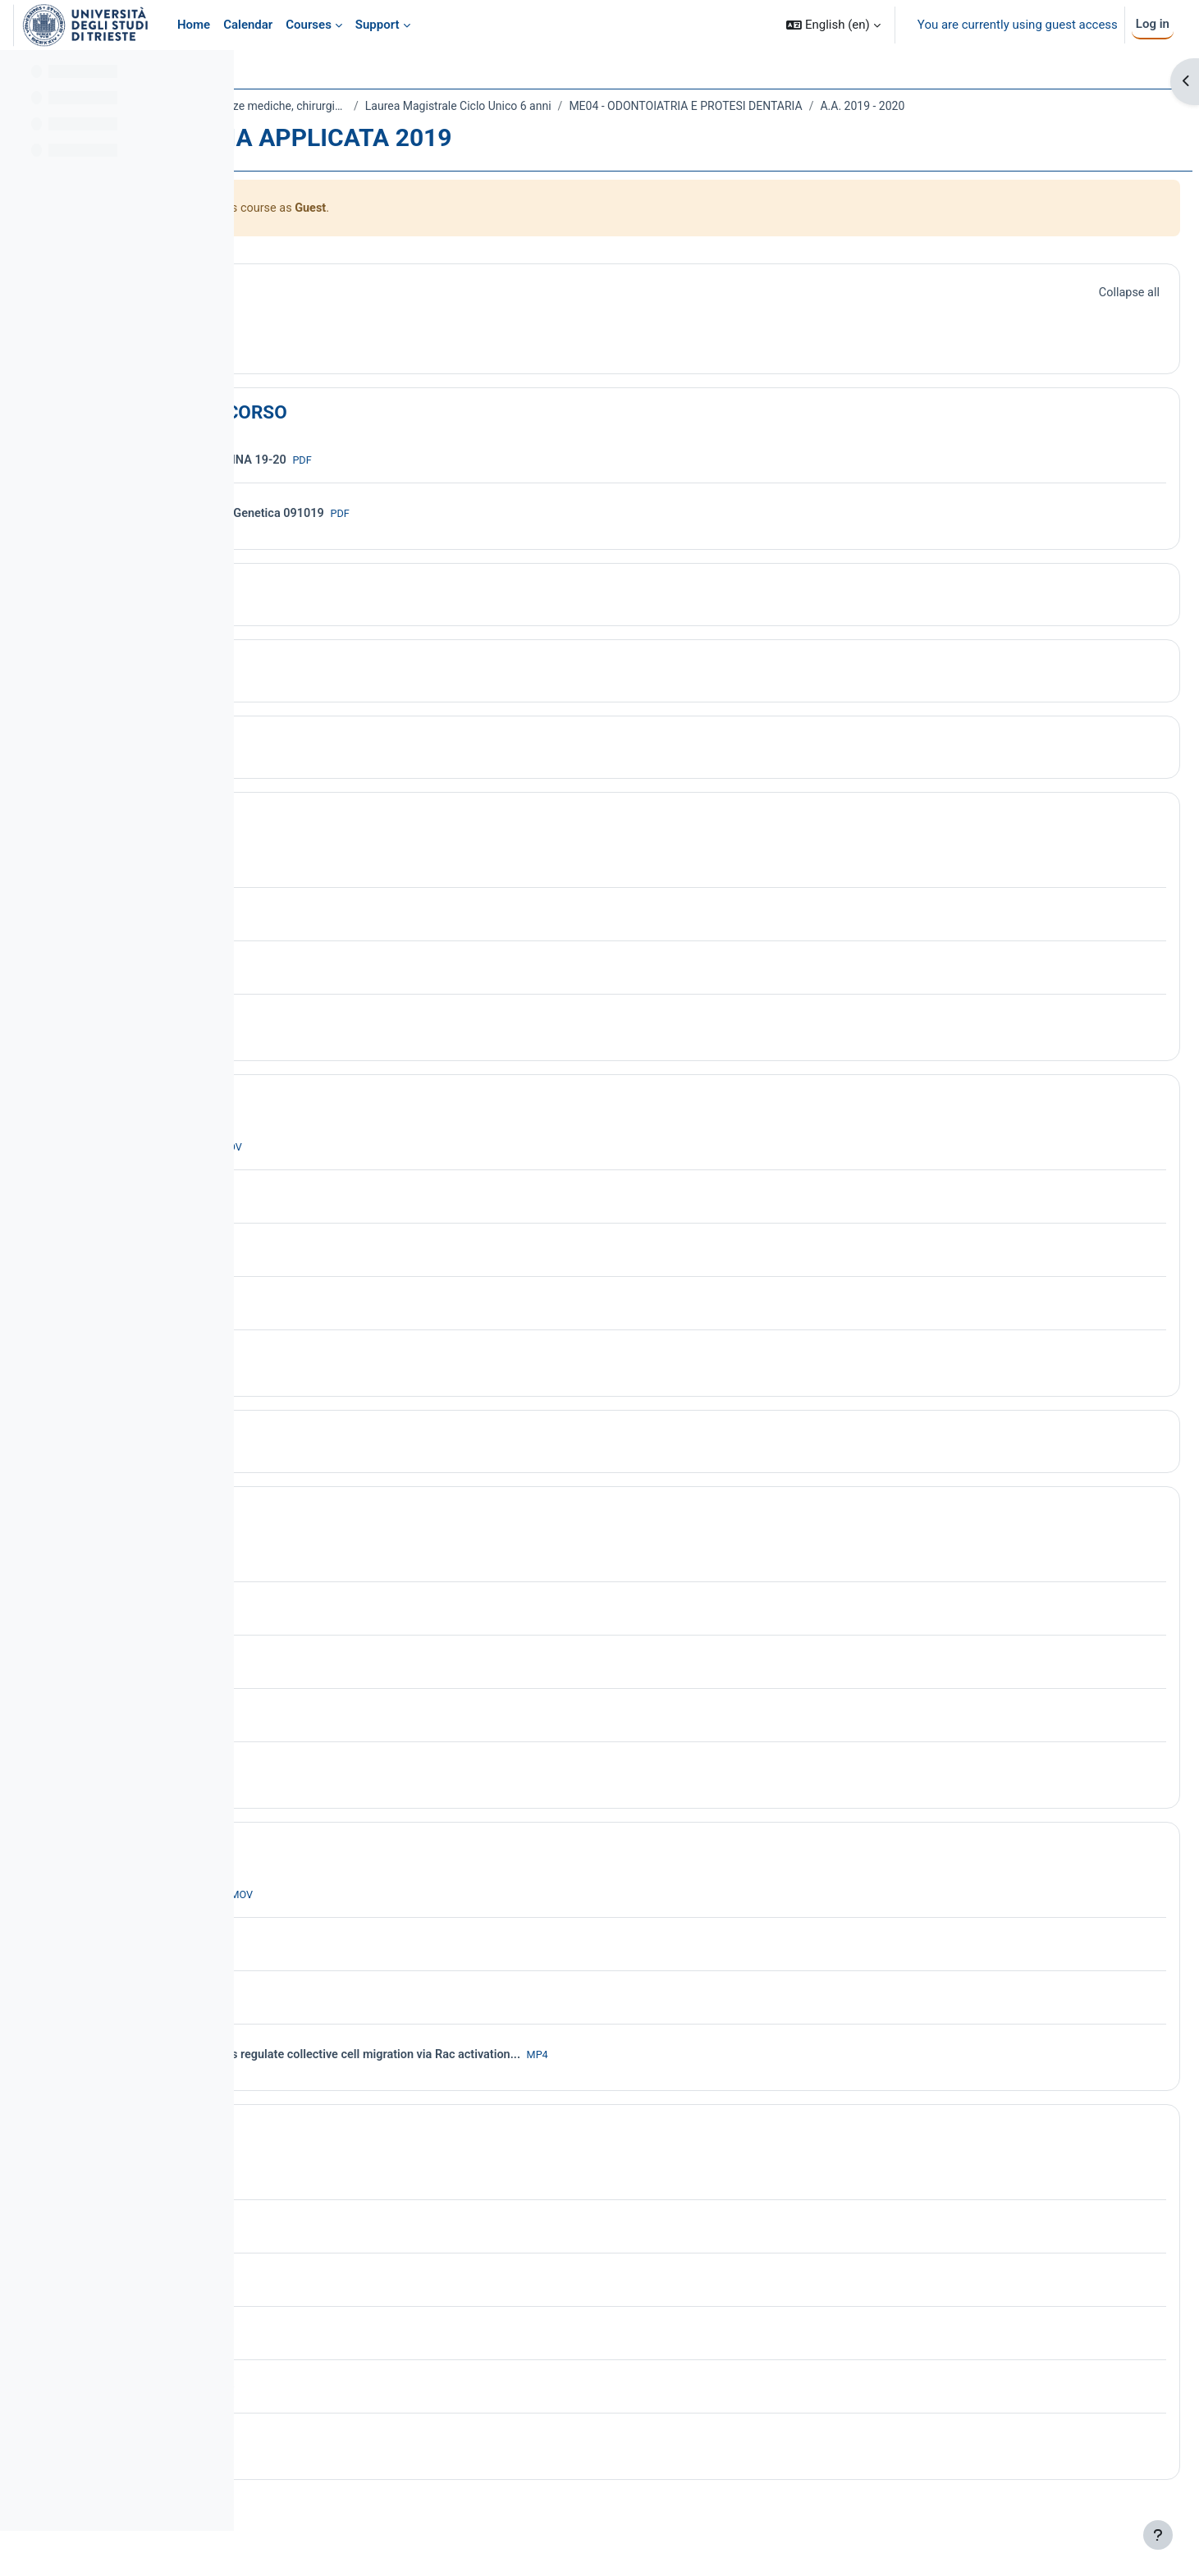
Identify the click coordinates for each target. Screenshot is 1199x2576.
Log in (1152, 23)
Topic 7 (343, 1458)
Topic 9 (343, 1870)
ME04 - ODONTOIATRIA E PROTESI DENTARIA (932, 105)
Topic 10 (349, 2152)
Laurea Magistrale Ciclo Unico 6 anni (705, 105)
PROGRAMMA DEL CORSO (423, 435)
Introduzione (366, 611)
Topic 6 (343, 1122)
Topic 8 (343, 1534)
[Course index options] (212, 74)
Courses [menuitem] (309, 24)
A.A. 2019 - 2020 (326, 128)
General (345, 312)
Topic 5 (343, 840)
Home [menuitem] (193, 24)
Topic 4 (343, 764)
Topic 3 (343, 687)
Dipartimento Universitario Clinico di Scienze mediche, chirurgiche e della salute (430, 105)
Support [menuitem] (377, 24)
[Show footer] (1158, 2535)
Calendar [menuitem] (247, 24)
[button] (833, 25)
